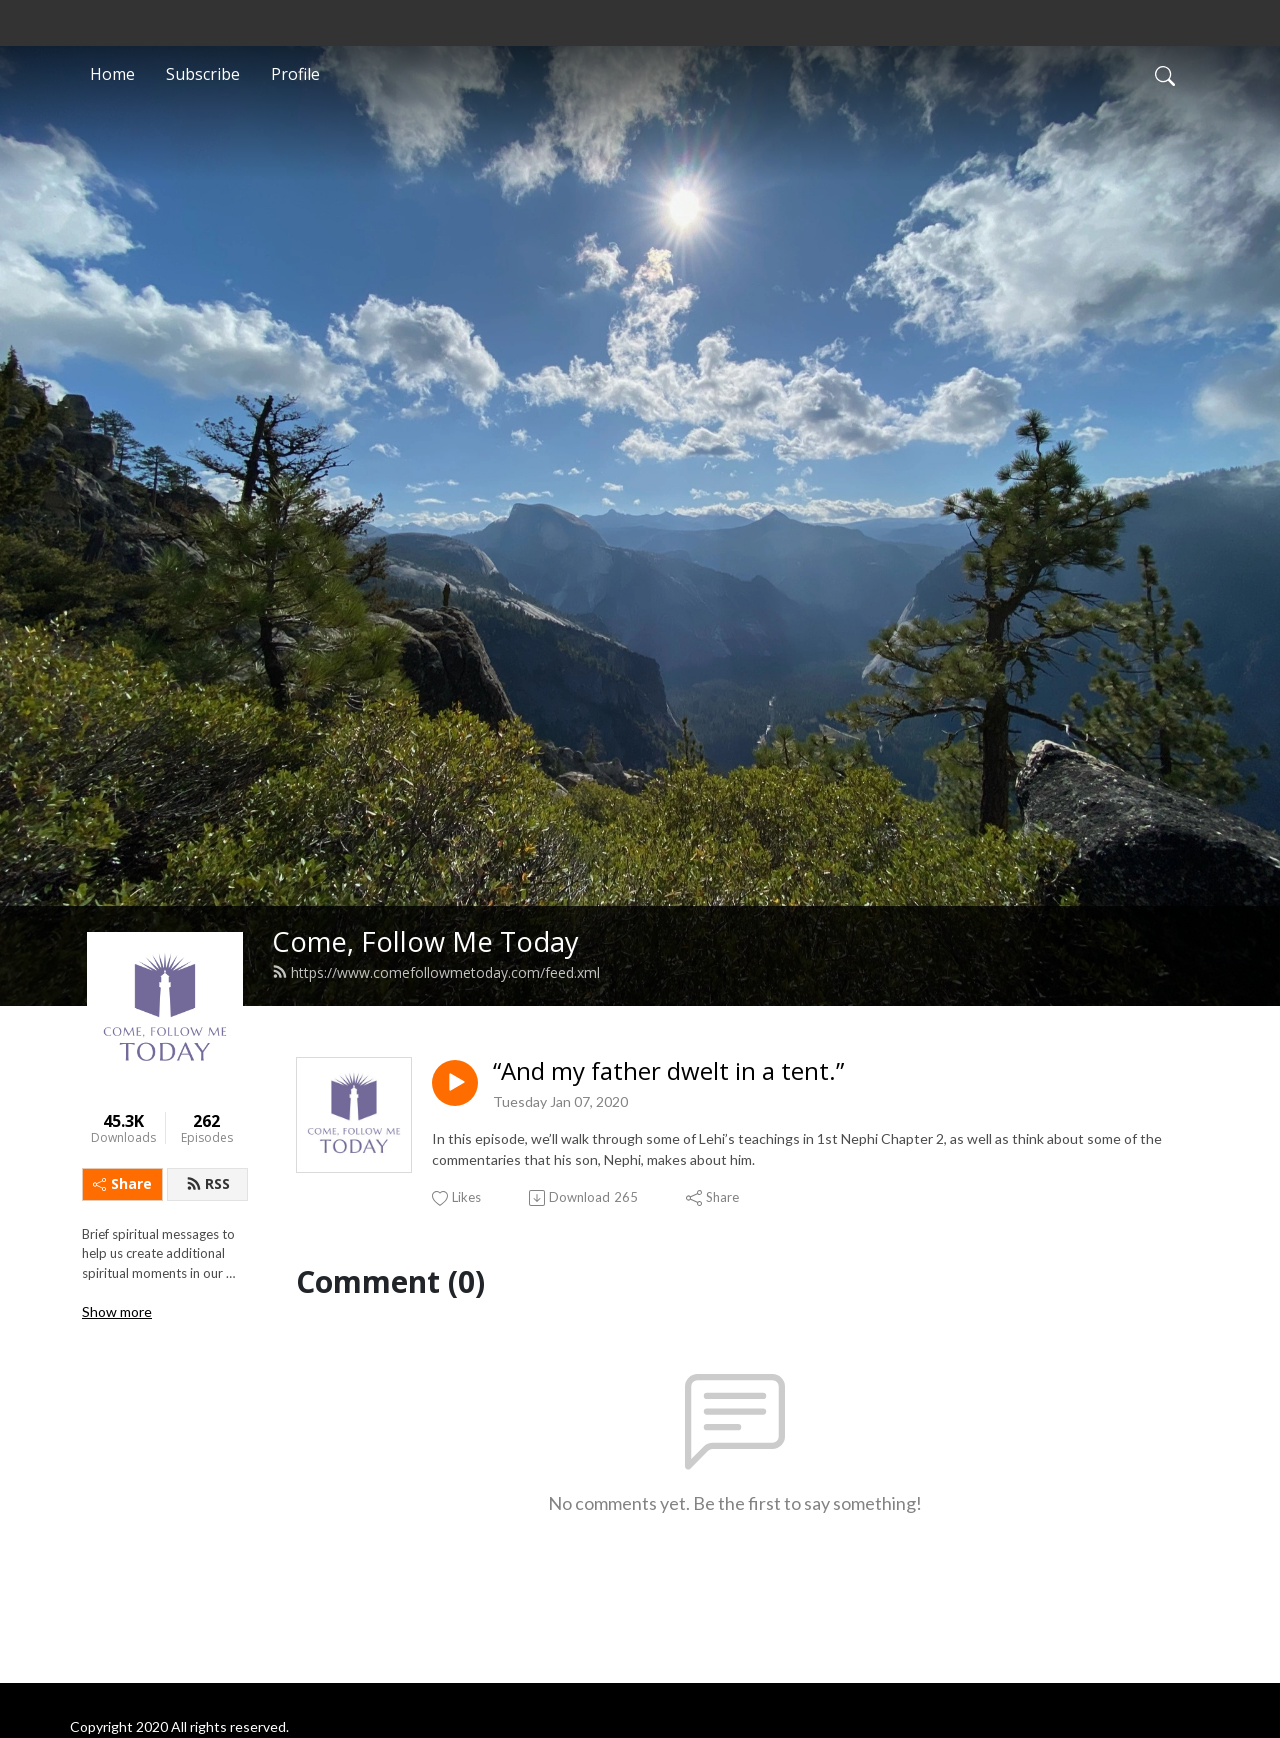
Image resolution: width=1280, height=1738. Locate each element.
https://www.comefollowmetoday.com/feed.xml (436, 972)
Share (122, 1183)
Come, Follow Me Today (425, 941)
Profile (295, 74)
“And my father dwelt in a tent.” (668, 1071)
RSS (208, 1183)
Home (112, 74)
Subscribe (203, 74)
